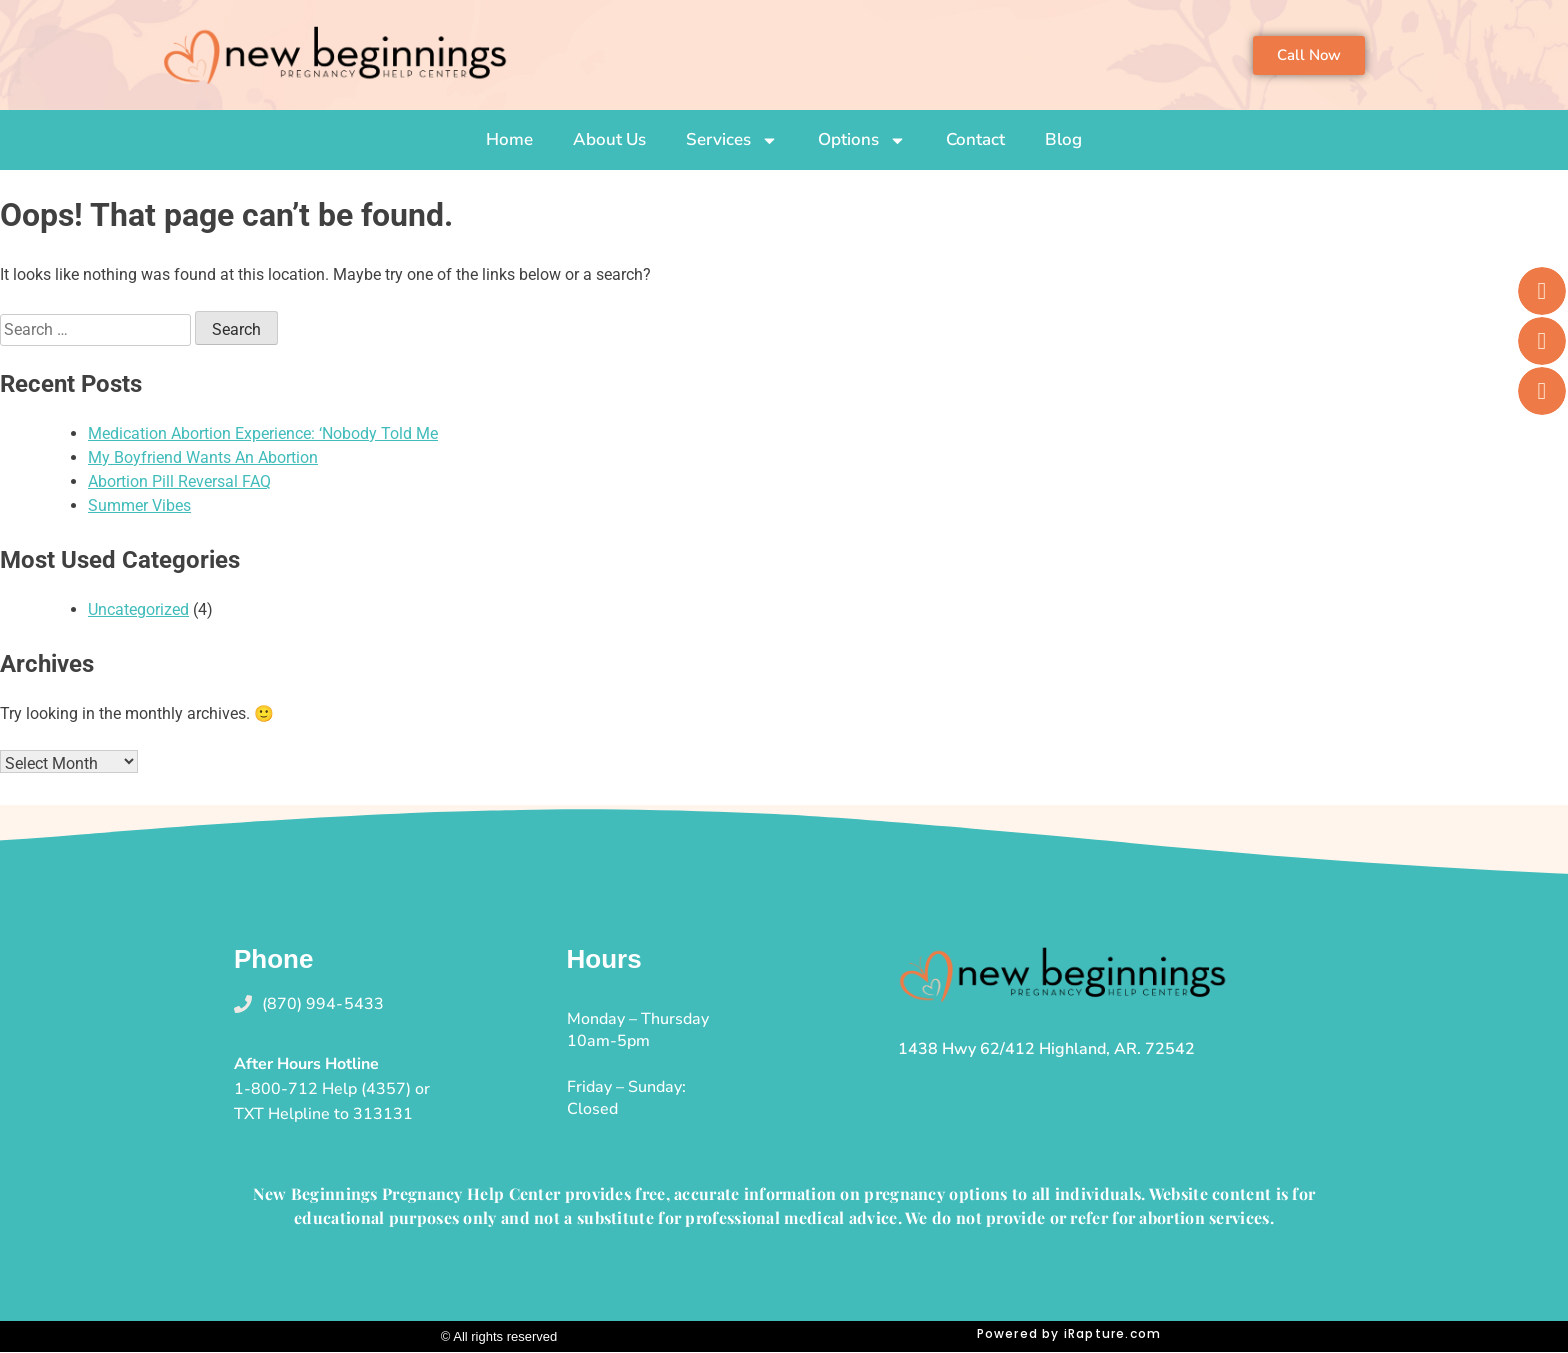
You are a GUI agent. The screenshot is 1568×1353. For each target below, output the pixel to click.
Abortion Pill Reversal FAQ (179, 481)
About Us (609, 139)
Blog (1063, 139)
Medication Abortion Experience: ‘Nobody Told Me (263, 433)
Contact (975, 139)
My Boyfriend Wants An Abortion (203, 457)
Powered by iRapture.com (1069, 1333)
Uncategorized (138, 609)
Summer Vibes (139, 505)
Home (509, 139)
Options (862, 140)
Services (732, 140)
